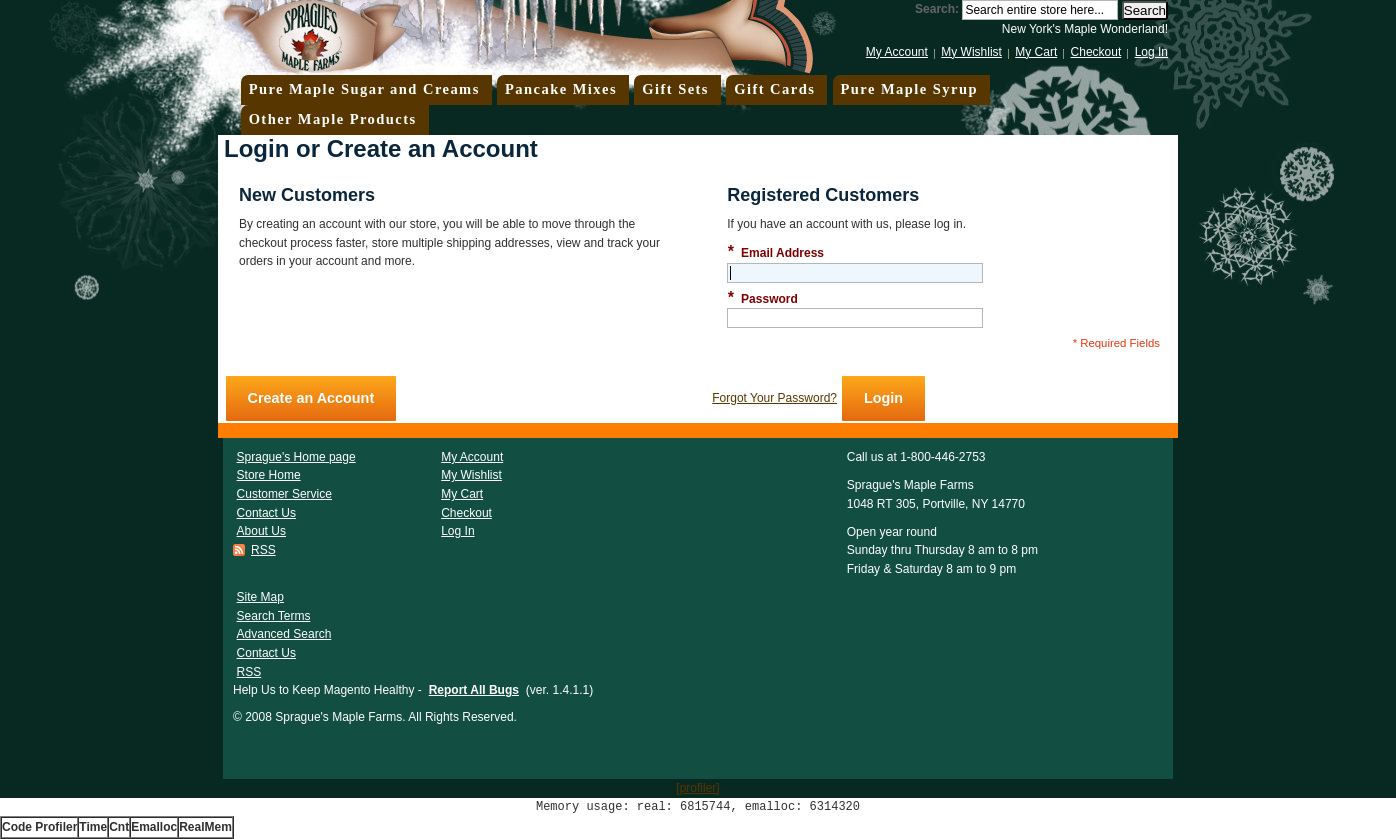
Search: (937, 9)
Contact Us (266, 513)
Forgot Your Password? (774, 398)
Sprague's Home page (296, 457)
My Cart (1036, 52)
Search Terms (274, 616)
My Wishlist (971, 52)
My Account (897, 52)
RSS (263, 550)
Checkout (1096, 52)
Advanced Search (284, 634)
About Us (261, 531)
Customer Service (284, 494)
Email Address (775, 253)
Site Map (260, 597)
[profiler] (697, 788)
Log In (1151, 52)
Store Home (269, 475)
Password (762, 299)
